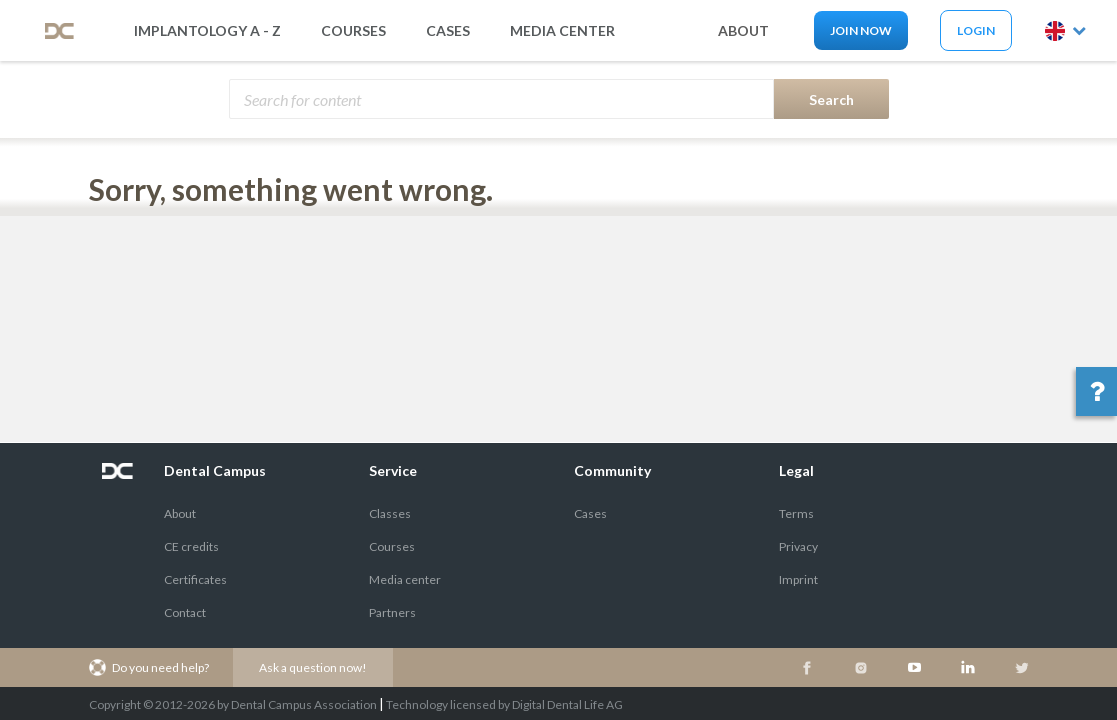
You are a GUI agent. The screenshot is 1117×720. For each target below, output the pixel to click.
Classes (390, 513)
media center (562, 30)
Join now (861, 30)
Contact (185, 612)
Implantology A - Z (207, 30)
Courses (353, 30)
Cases (448, 30)
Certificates (195, 579)
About (180, 513)
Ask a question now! (313, 667)
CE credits (191, 546)
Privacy (798, 546)
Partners (392, 612)
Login (976, 30)
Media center (405, 579)
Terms (796, 513)
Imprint (798, 579)
